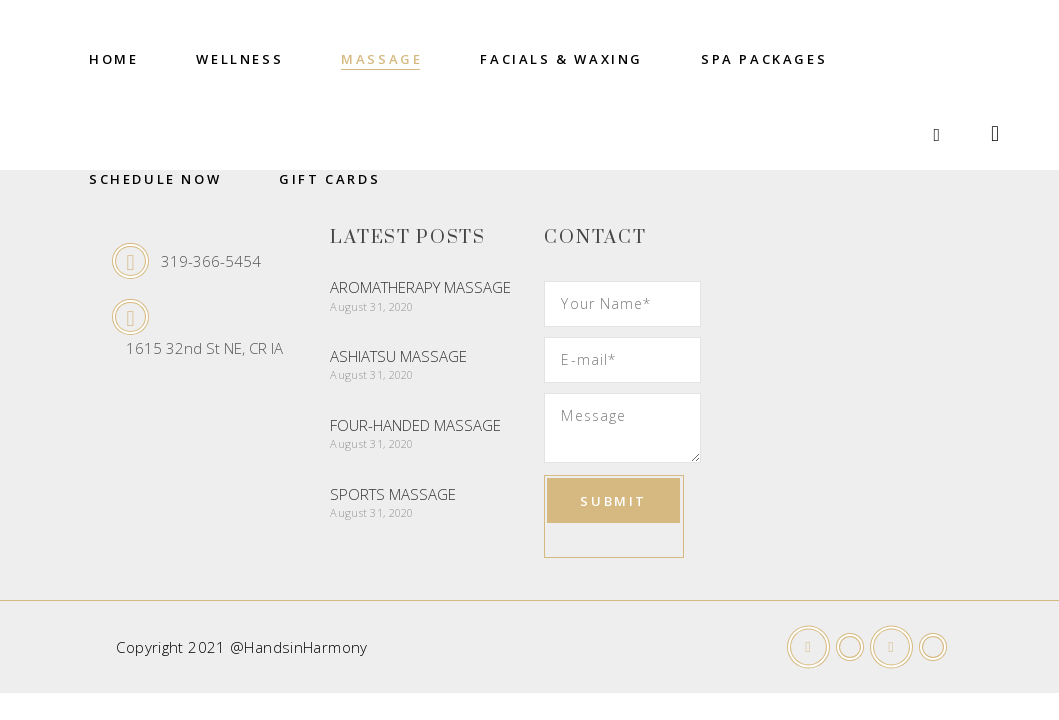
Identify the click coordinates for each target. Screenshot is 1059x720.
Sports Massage (393, 494)
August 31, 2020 (371, 306)
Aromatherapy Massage (420, 287)
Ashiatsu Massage (398, 356)
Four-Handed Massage (415, 425)
